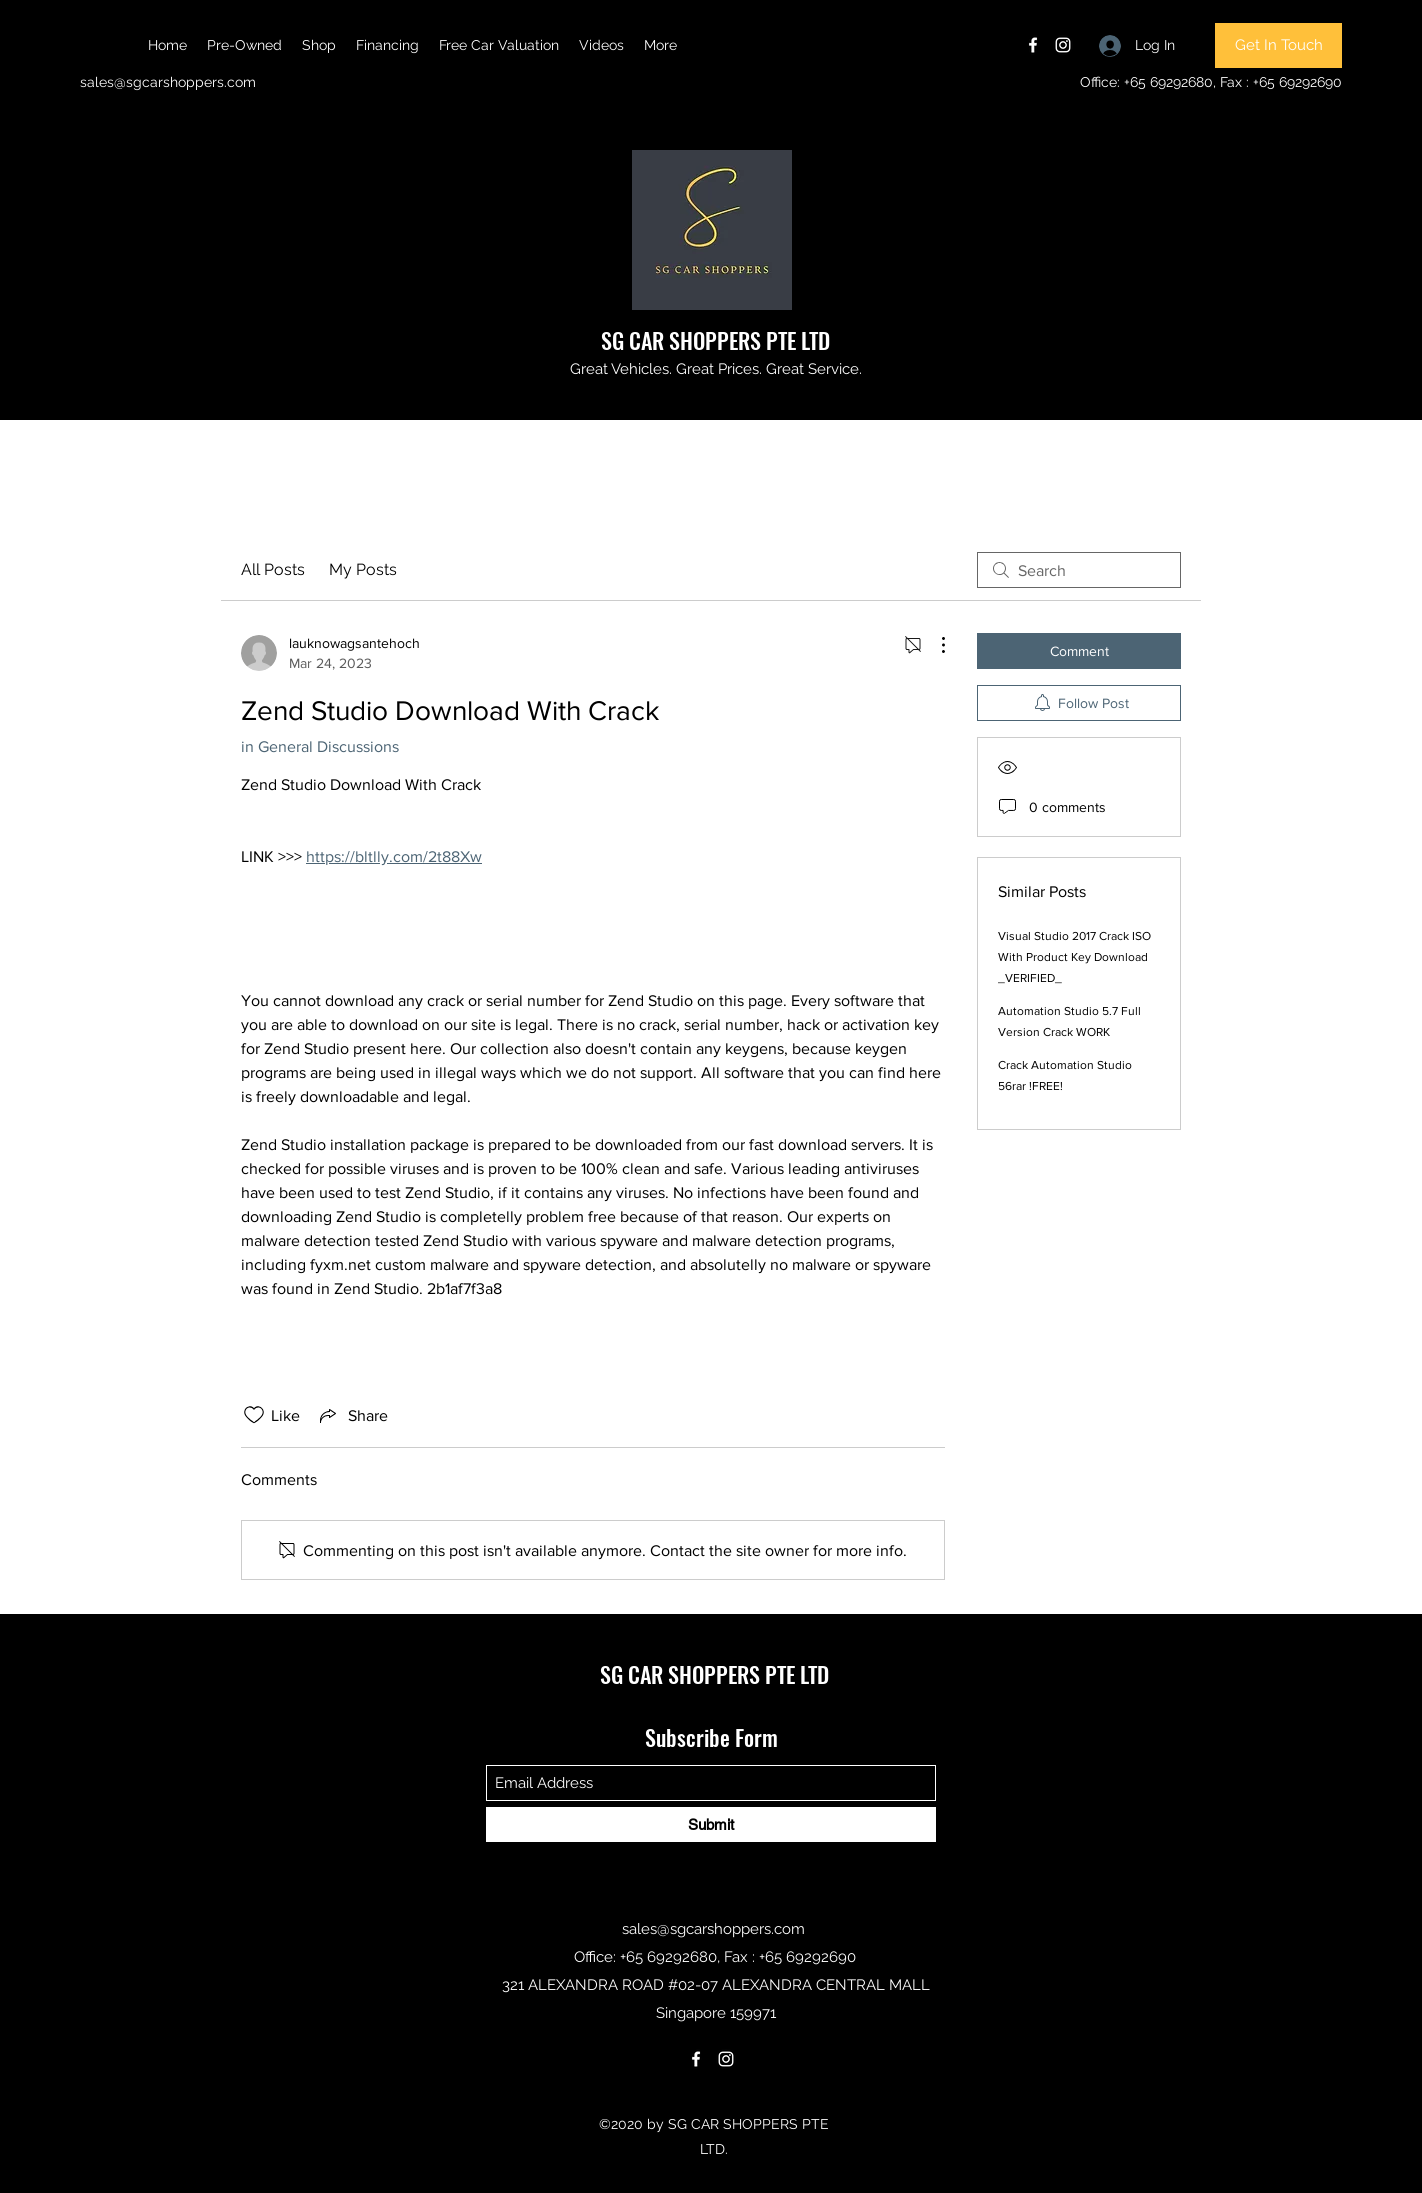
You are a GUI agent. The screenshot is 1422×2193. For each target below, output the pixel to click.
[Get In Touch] (1278, 45)
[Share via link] (352, 1415)
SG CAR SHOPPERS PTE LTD (715, 340)
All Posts (273, 569)
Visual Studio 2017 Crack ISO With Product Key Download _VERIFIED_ (1074, 957)
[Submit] (711, 1824)
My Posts (363, 569)
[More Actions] (933, 645)
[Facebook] (1033, 45)
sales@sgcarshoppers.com (168, 82)
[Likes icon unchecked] (254, 1415)
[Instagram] (1063, 45)
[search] (1079, 570)
